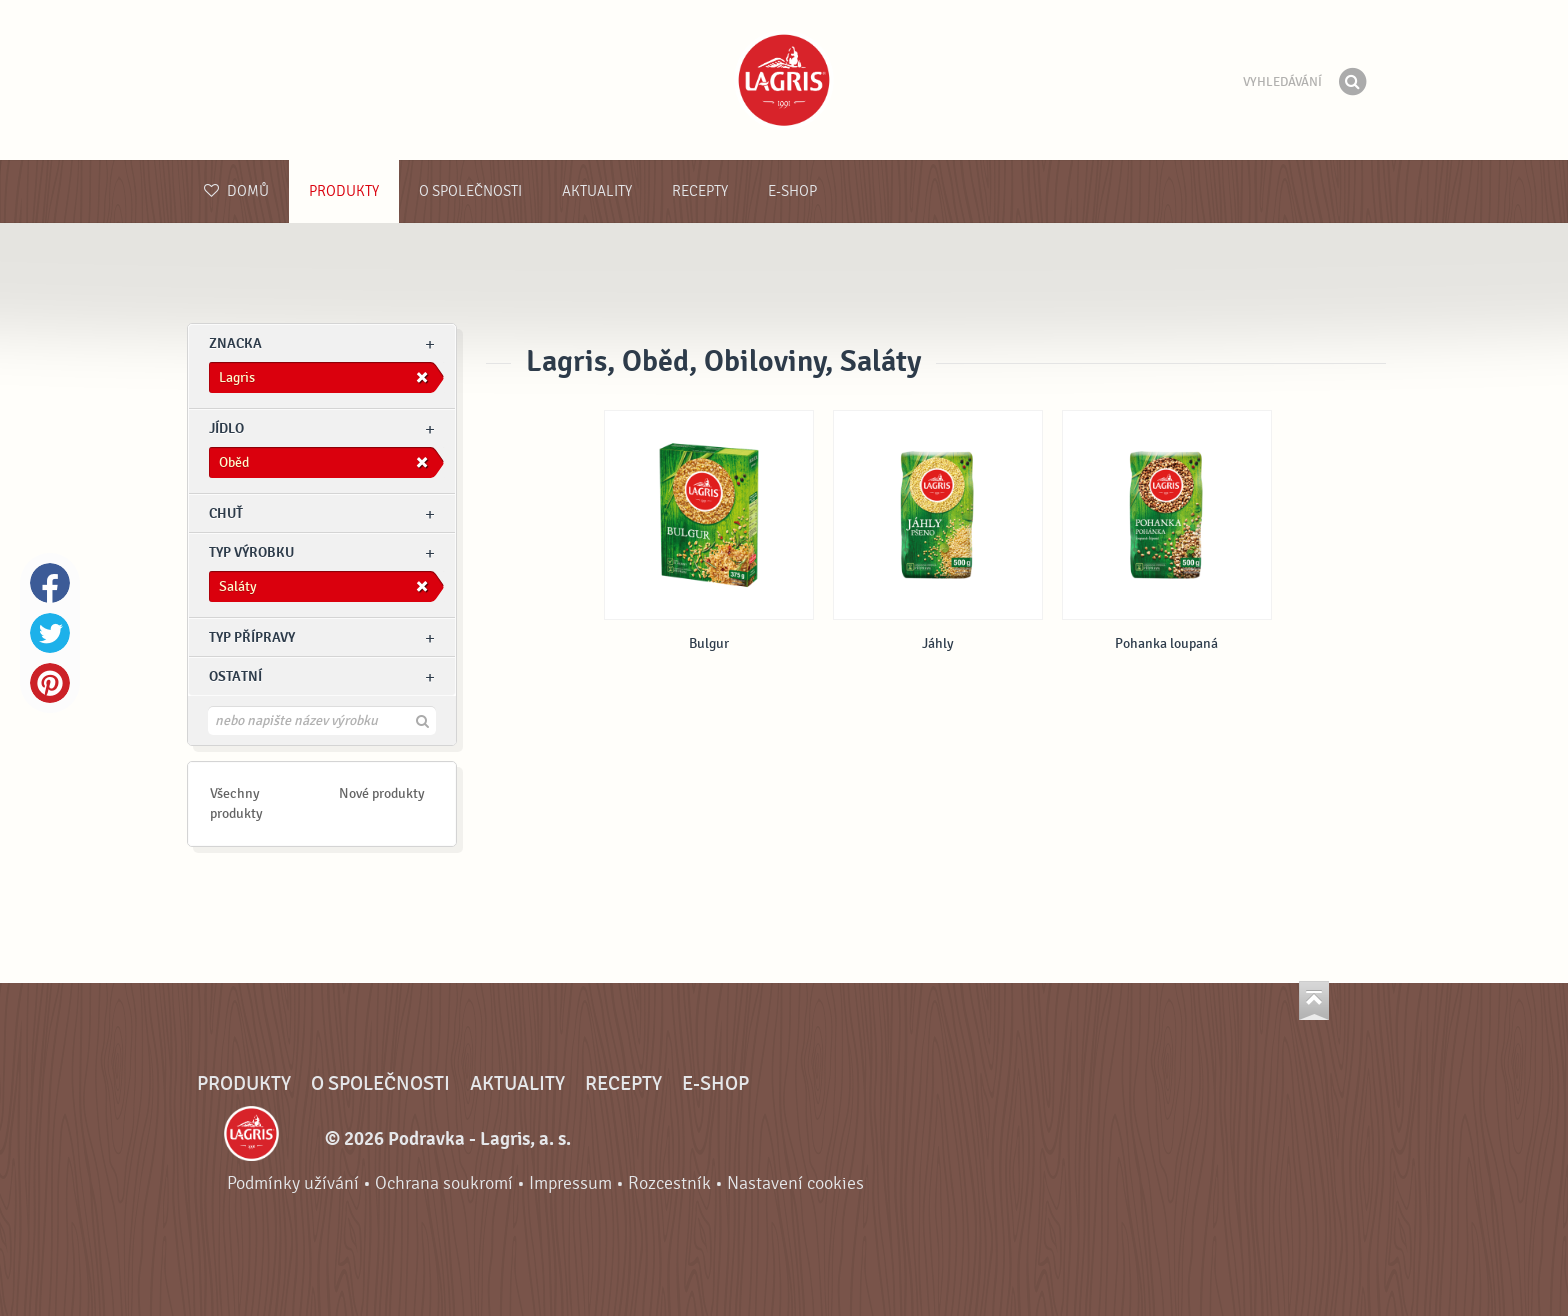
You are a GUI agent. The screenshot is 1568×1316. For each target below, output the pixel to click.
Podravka (784, 80)
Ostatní (235, 676)
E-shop (792, 191)
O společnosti (470, 191)
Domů (236, 191)
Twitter (50, 633)
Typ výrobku (251, 552)
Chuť (226, 513)
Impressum (570, 1183)
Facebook (50, 583)
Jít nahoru (1314, 1000)
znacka (235, 343)
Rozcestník (669, 1183)
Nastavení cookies (795, 1183)
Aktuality (597, 191)
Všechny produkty (236, 803)
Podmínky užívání (293, 1183)
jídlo (226, 428)
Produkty (344, 191)
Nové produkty (382, 793)
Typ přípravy (252, 637)
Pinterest (50, 683)
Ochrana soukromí (444, 1183)
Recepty (700, 191)
